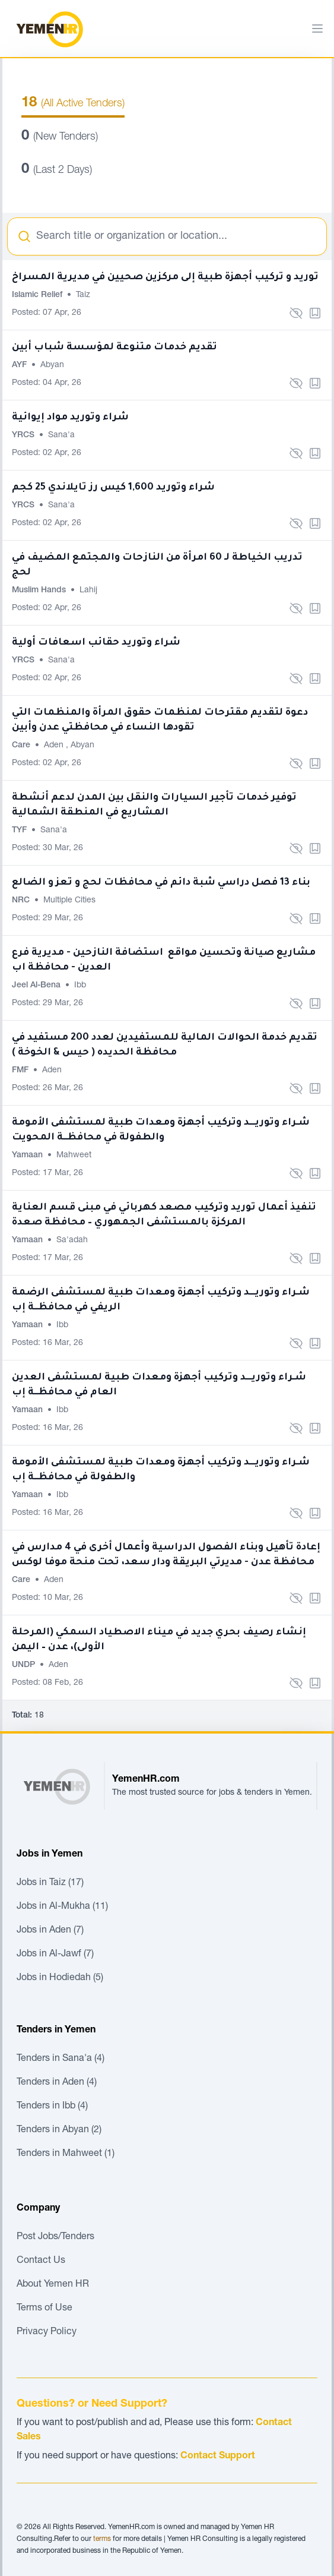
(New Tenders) (59, 137)
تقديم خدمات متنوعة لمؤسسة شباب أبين (114, 347)
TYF (20, 830)
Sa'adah (72, 1240)
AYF (20, 365)
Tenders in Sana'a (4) (60, 2059)
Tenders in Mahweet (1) (65, 2154)
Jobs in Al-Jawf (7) (55, 1954)
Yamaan (28, 1155)
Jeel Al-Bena (37, 985)
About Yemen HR (53, 2285)
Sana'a (61, 435)
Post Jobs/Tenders (55, 2237)
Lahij (88, 590)
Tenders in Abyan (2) (59, 2130)
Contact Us (41, 2261)
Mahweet (73, 1155)
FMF (21, 1070)
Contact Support (217, 2456)
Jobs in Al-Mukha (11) (62, 1907)
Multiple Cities (69, 900)
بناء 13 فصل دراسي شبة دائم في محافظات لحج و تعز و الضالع (161, 882)
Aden (55, 745)
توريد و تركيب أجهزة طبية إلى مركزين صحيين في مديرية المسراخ (165, 277)
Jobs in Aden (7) (50, 1931)
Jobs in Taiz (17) (50, 1883)
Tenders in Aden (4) (57, 2083)
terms (102, 2539)
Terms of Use (44, 2308)
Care (22, 745)
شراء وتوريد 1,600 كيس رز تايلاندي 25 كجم (113, 487)
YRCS (24, 435)
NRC (22, 900)
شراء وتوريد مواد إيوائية (70, 417)
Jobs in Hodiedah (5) (60, 1978)
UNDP (24, 1665)
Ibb (80, 985)
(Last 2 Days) (56, 170)
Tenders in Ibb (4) (52, 2106)
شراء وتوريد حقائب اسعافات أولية (96, 642)
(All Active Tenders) (73, 104)
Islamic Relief (38, 295)
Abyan (52, 365)
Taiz (83, 295)
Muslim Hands (40, 590)
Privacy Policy (47, 2332)
